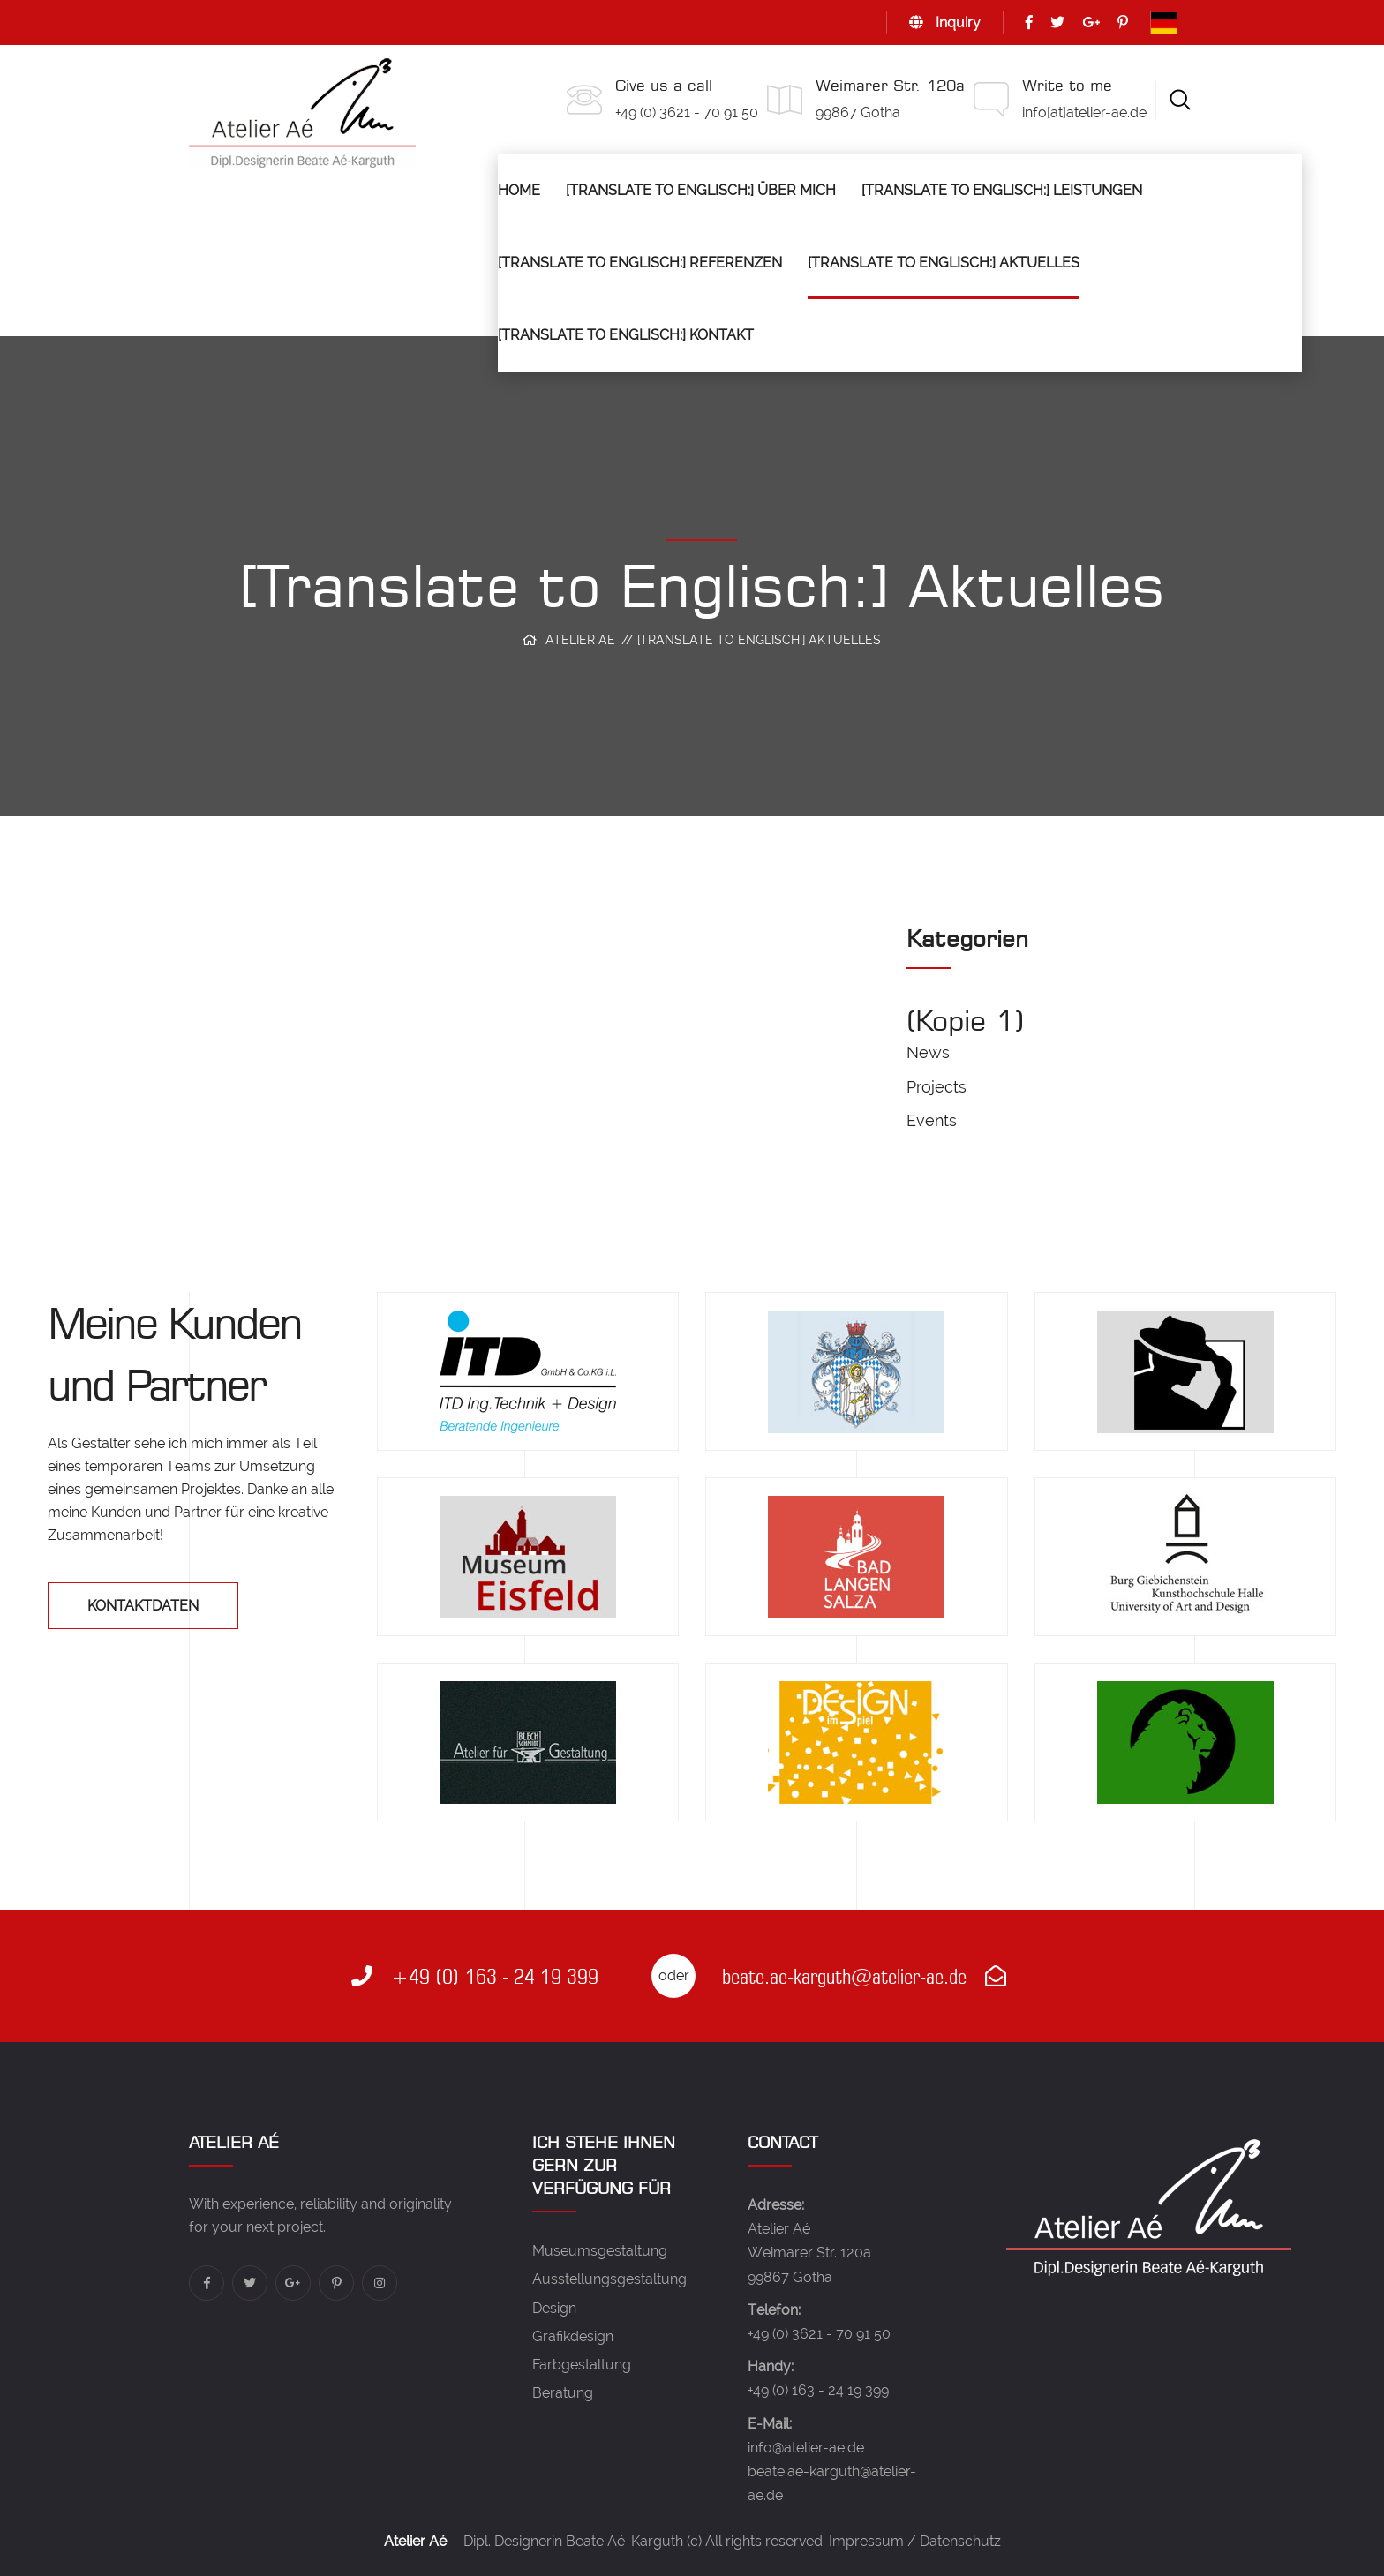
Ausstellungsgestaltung (609, 2279)
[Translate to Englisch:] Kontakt (626, 335)
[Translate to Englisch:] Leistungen (1001, 190)
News (928, 1052)
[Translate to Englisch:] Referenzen (640, 262)
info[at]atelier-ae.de (1084, 112)
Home (519, 190)
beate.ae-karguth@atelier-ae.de (864, 1976)
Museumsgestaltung (599, 2250)
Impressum (866, 2541)
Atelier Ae (580, 640)
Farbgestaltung (581, 2364)
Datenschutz (960, 2541)
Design (554, 2308)
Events (931, 1120)
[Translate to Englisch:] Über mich (701, 190)
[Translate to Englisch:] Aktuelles (943, 262)
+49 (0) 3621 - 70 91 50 (686, 112)
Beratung (562, 2392)
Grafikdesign (572, 2336)
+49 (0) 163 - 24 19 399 (474, 1976)
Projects (936, 1087)
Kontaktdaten (143, 1605)
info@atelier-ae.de (806, 2447)
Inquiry (945, 22)
